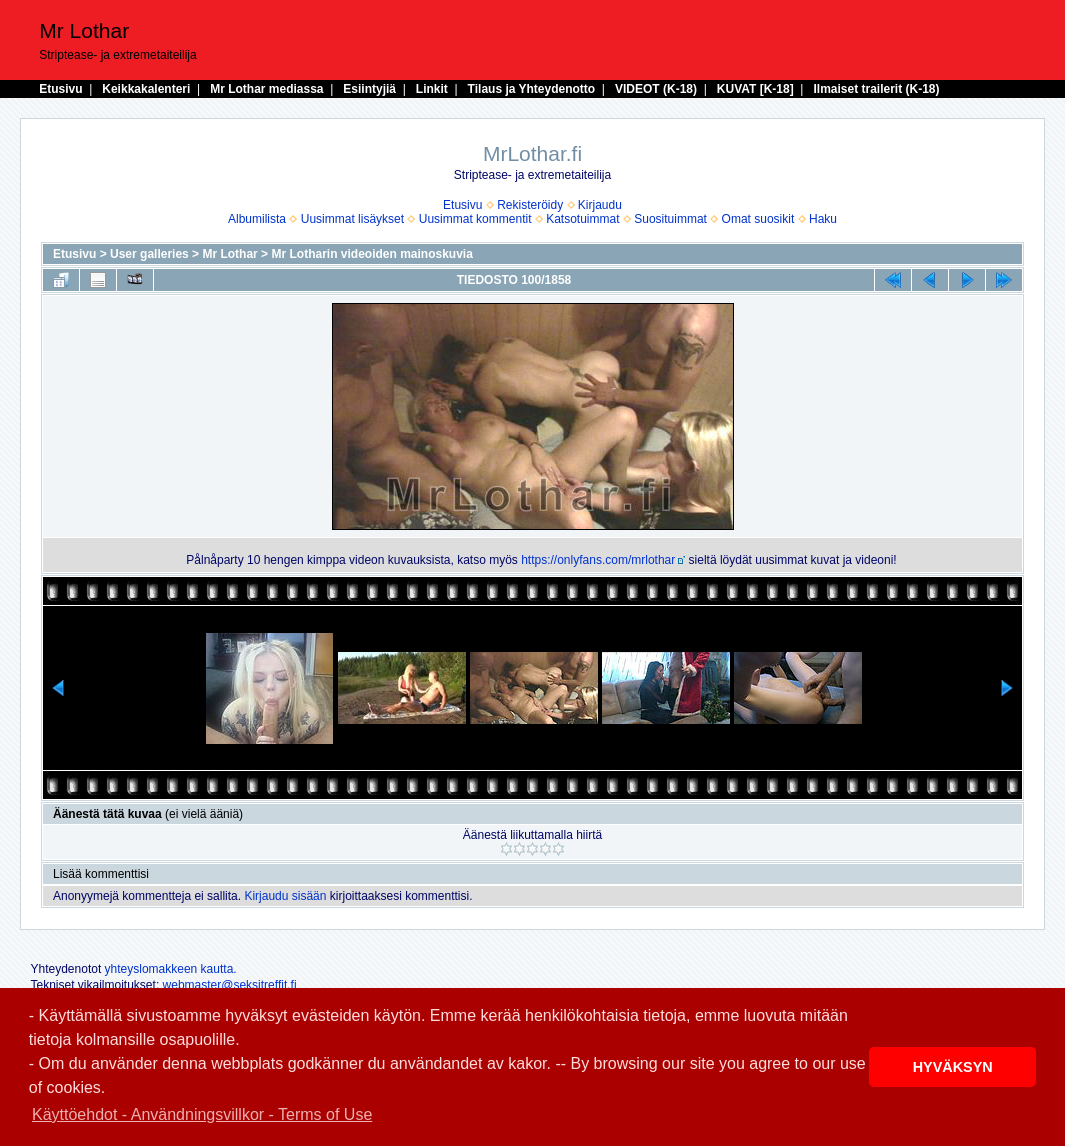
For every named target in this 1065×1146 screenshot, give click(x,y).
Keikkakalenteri (146, 89)
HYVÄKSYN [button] (953, 1067)
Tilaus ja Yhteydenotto (532, 89)
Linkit (432, 89)
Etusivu (60, 89)
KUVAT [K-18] (755, 89)
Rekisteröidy (530, 205)
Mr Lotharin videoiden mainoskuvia (371, 254)
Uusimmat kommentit (475, 219)
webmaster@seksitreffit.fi (230, 985)
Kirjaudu (600, 205)
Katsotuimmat (582, 219)
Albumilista (257, 219)
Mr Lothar (229, 254)
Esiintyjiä (369, 89)
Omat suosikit (758, 219)
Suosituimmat (670, 219)
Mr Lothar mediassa (266, 89)
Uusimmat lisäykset (352, 219)
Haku (823, 219)
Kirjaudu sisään (285, 896)
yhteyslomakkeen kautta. (171, 969)
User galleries (149, 254)
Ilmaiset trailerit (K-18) (876, 89)
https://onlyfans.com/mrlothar (598, 560)
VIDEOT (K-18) (656, 89)
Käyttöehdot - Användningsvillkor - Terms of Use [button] (202, 1114)
